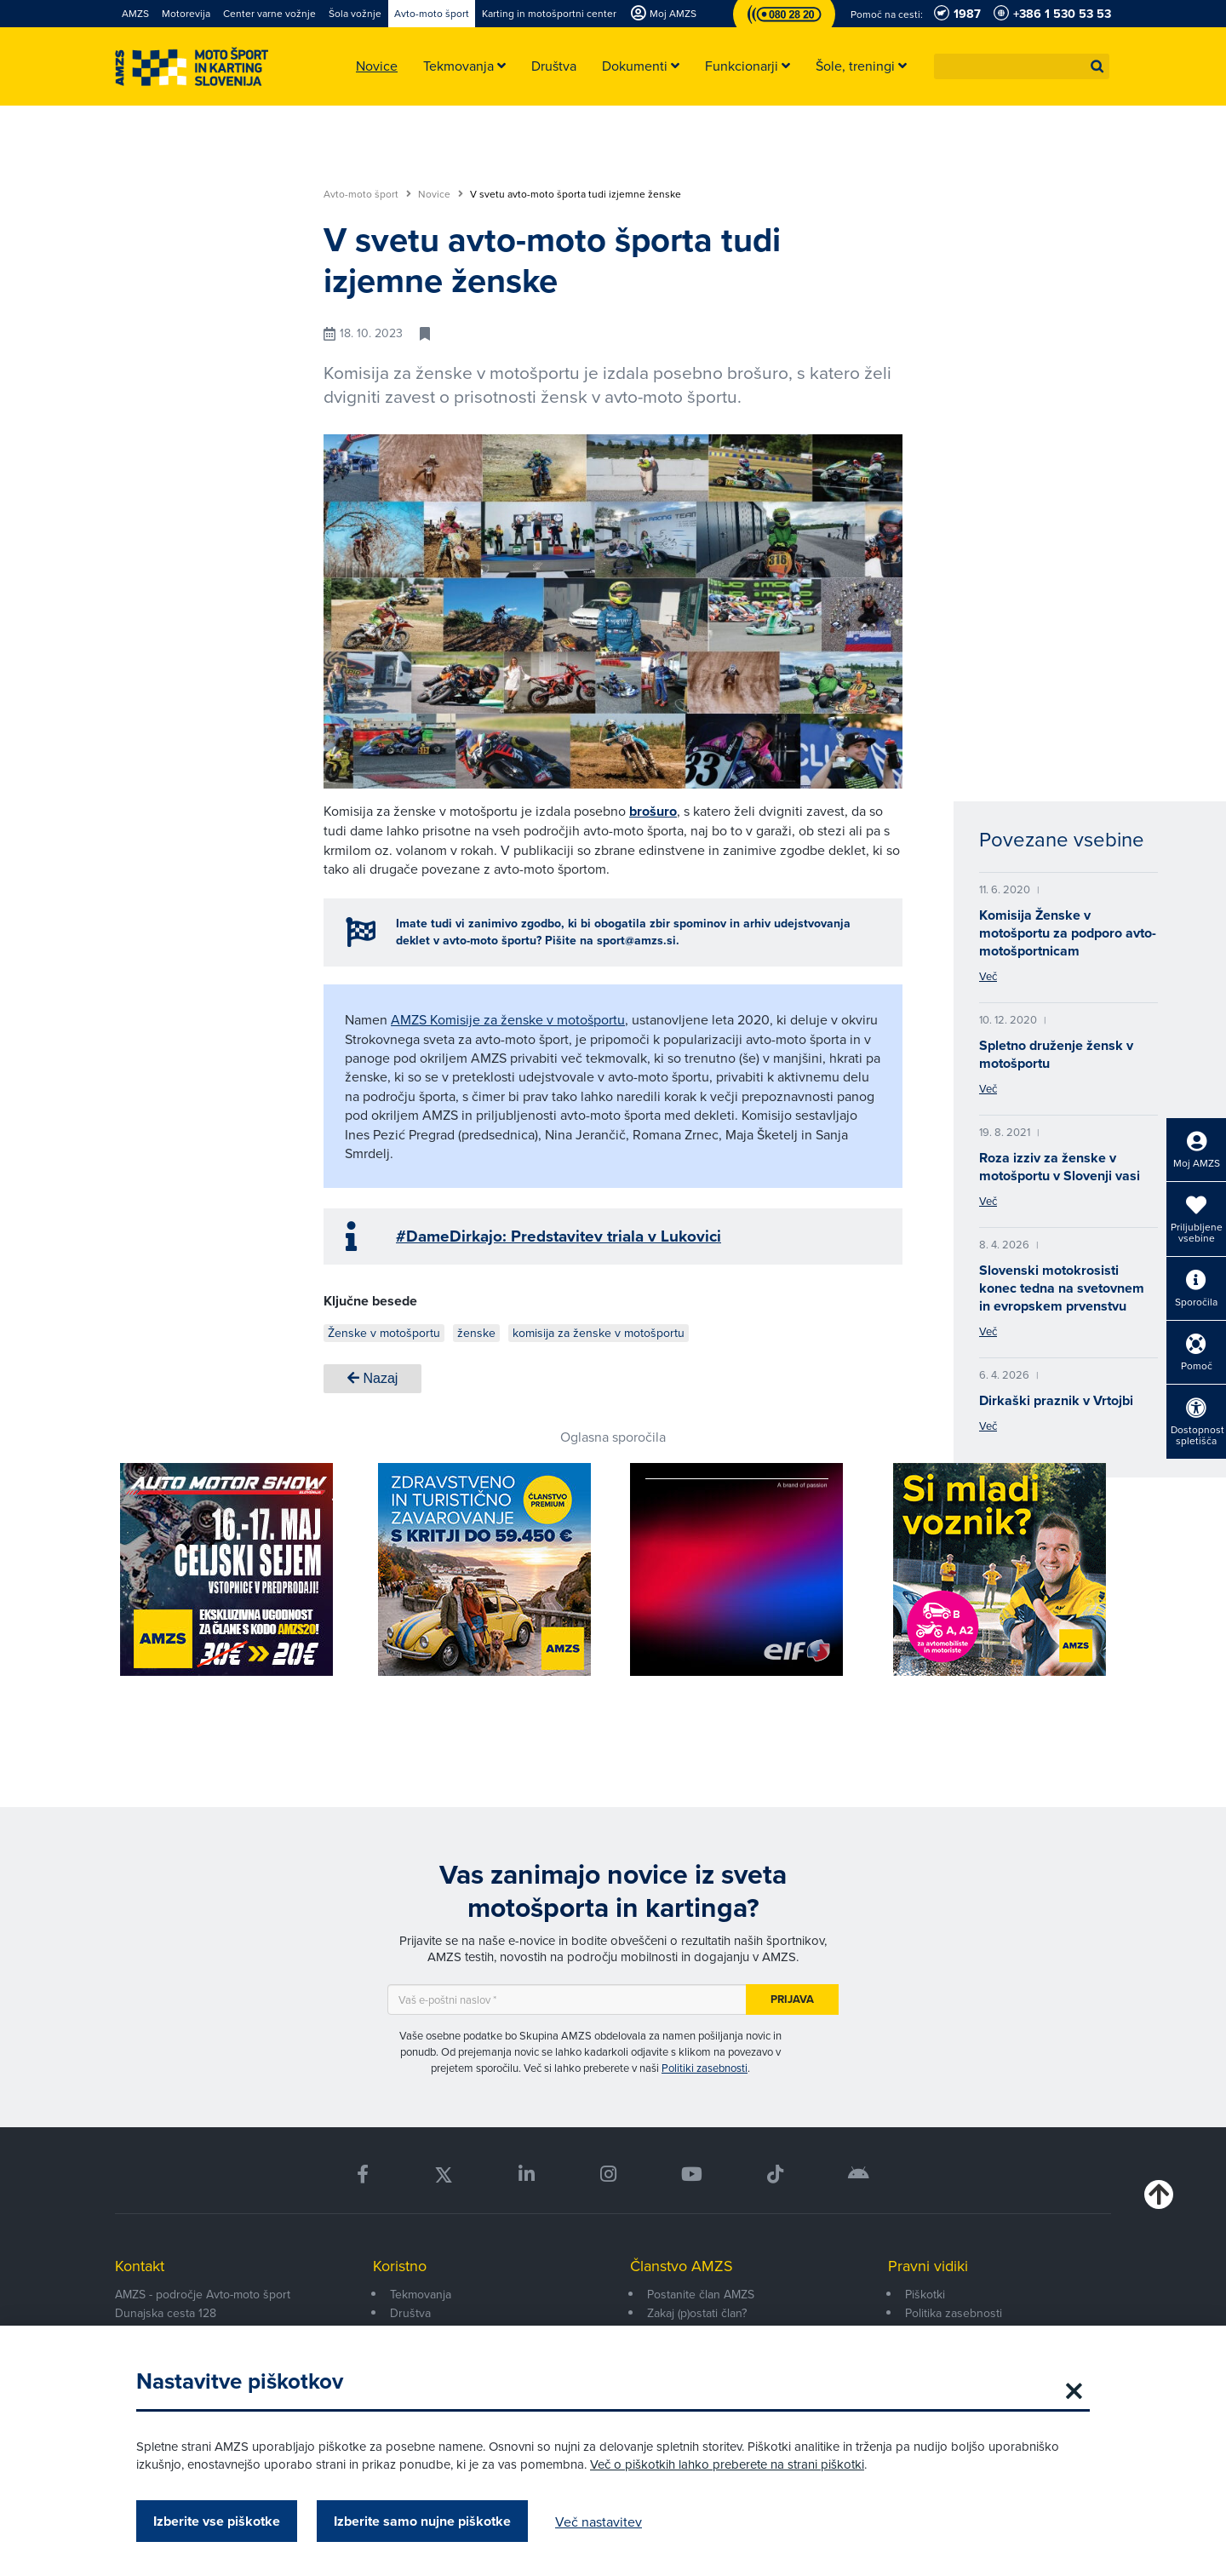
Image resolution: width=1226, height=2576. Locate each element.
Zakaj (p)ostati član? (697, 2312)
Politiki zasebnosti (705, 2067)
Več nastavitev (598, 2521)
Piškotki (925, 2294)
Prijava (792, 1999)
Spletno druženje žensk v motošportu (1056, 1054)
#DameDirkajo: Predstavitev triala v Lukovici (558, 1236)
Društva (410, 2312)
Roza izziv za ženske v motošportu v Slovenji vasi (1059, 1166)
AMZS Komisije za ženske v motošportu (508, 1019)
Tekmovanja (420, 2294)
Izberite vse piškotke (216, 2521)
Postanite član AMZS (700, 2294)
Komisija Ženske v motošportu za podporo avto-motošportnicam (1067, 933)
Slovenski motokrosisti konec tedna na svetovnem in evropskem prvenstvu (1061, 1288)
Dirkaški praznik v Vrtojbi (1056, 1400)
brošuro (653, 811)
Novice (440, 194)
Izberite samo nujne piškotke (422, 2521)
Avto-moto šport (367, 194)
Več (988, 976)
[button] (1097, 66)
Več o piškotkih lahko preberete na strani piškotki (727, 2464)
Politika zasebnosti (953, 2312)
